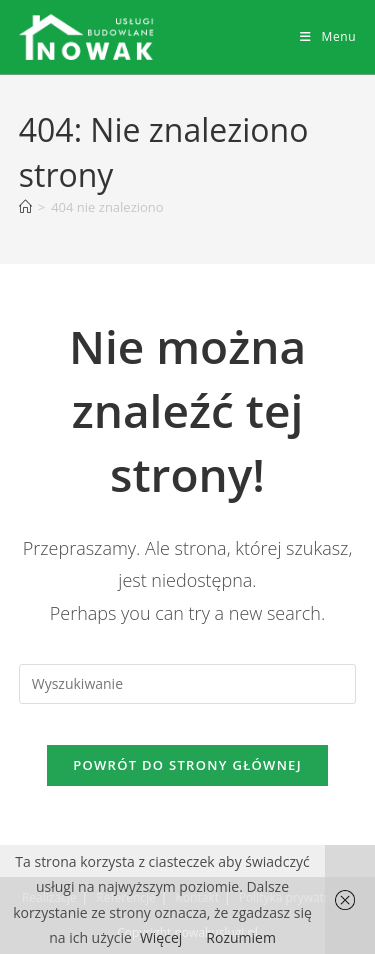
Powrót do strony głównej (187, 765)
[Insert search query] (188, 684)
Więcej (161, 937)
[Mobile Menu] (328, 36)
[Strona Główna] (25, 207)
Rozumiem (241, 937)
